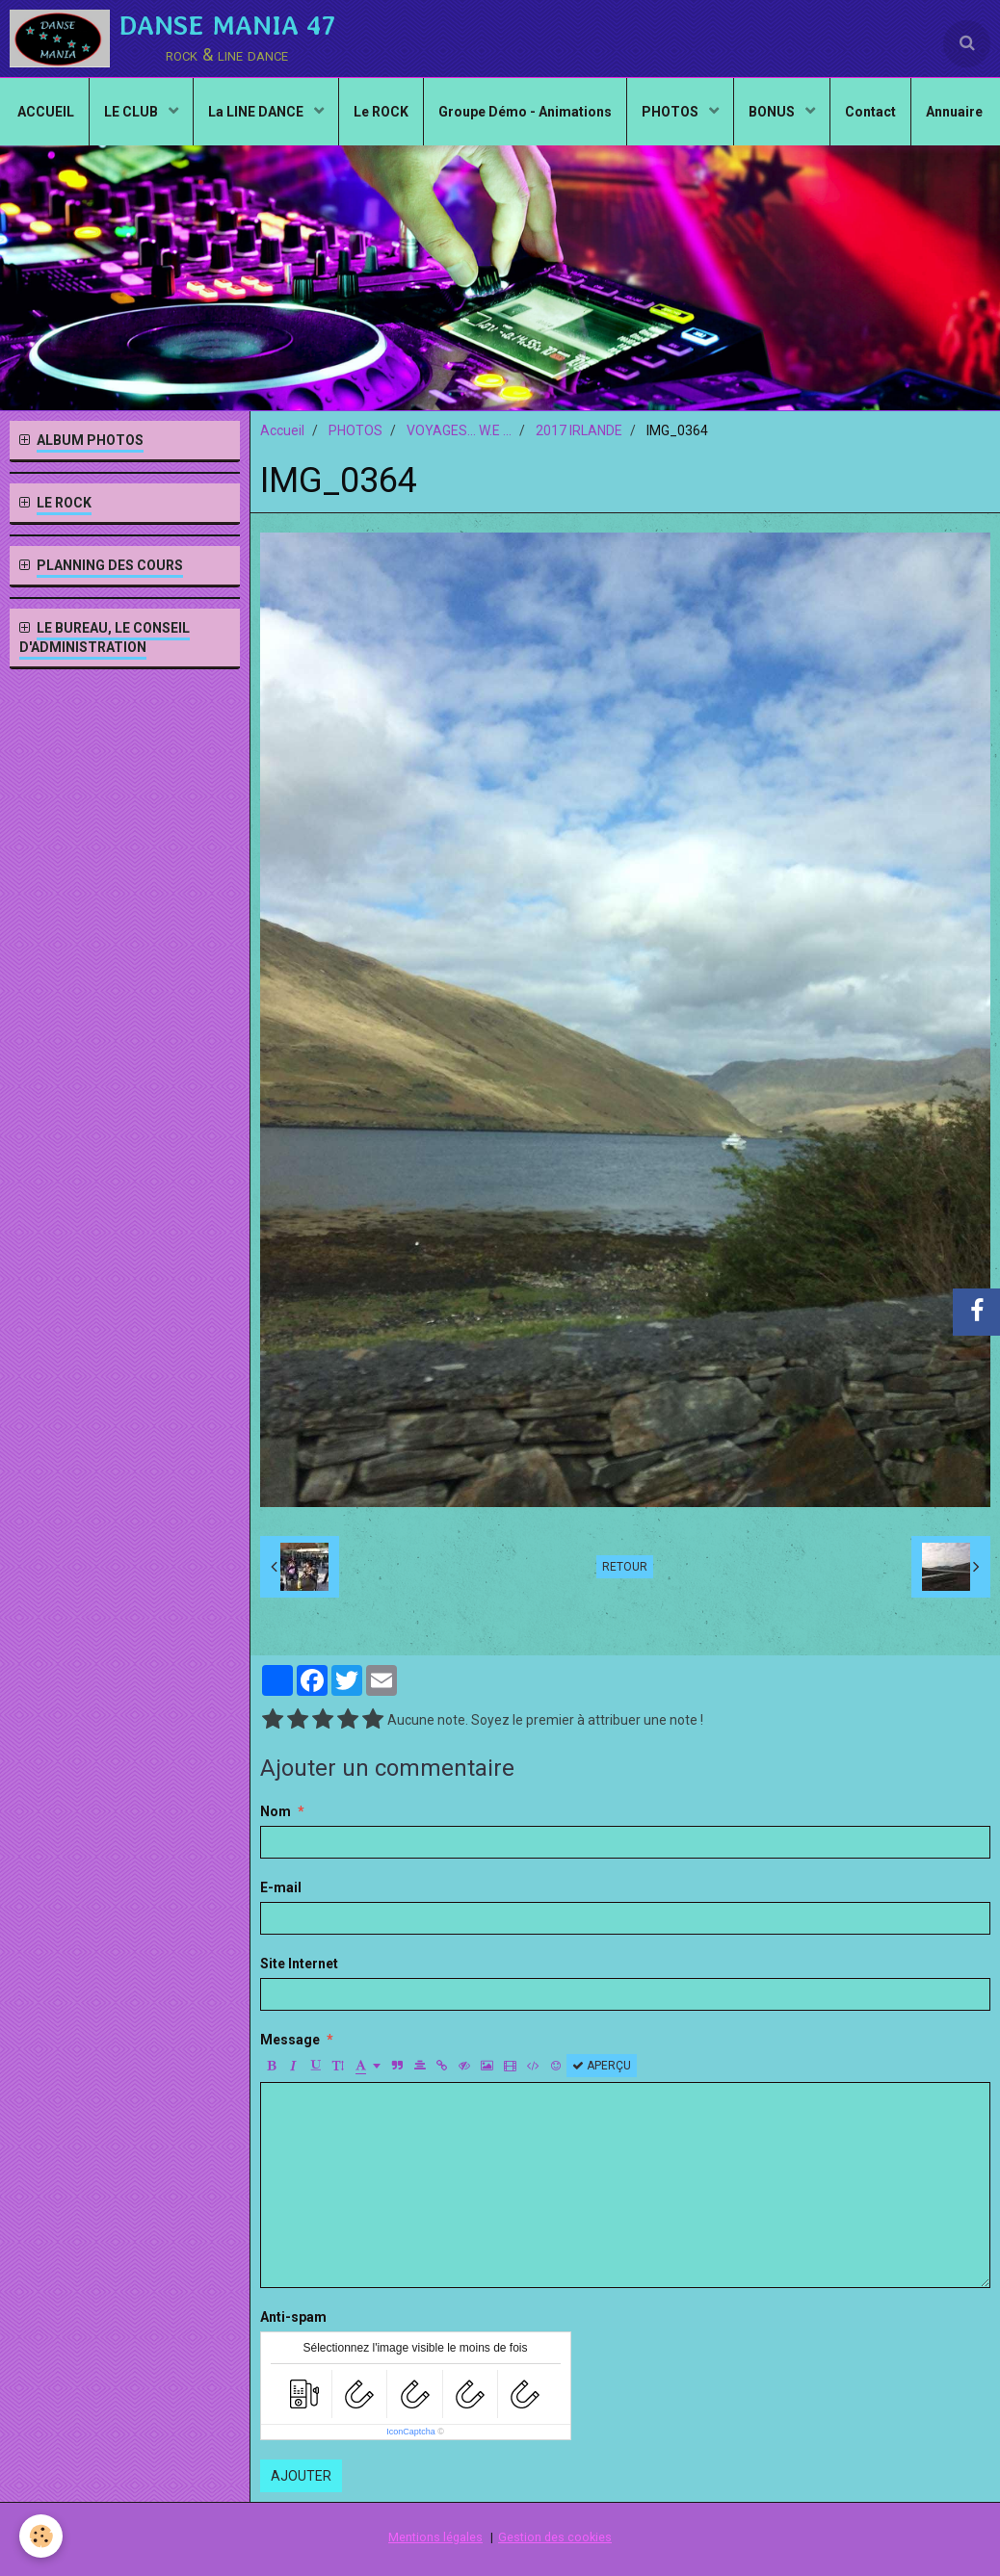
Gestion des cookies (555, 2537)
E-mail (281, 1887)
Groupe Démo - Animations (525, 111)
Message (290, 2039)
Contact (870, 111)
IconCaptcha (410, 2431)
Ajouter (301, 2476)
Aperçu (601, 2065)
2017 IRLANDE (579, 430)
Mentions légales (435, 2537)
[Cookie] (41, 2536)
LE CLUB (132, 111)
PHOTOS (671, 111)
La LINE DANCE (257, 111)
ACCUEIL (45, 111)
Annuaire (954, 111)
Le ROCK (381, 111)
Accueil (282, 430)
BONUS (773, 111)
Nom (275, 1811)
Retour (624, 1567)
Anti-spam (293, 2317)
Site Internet (299, 1963)
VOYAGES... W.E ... (459, 430)
